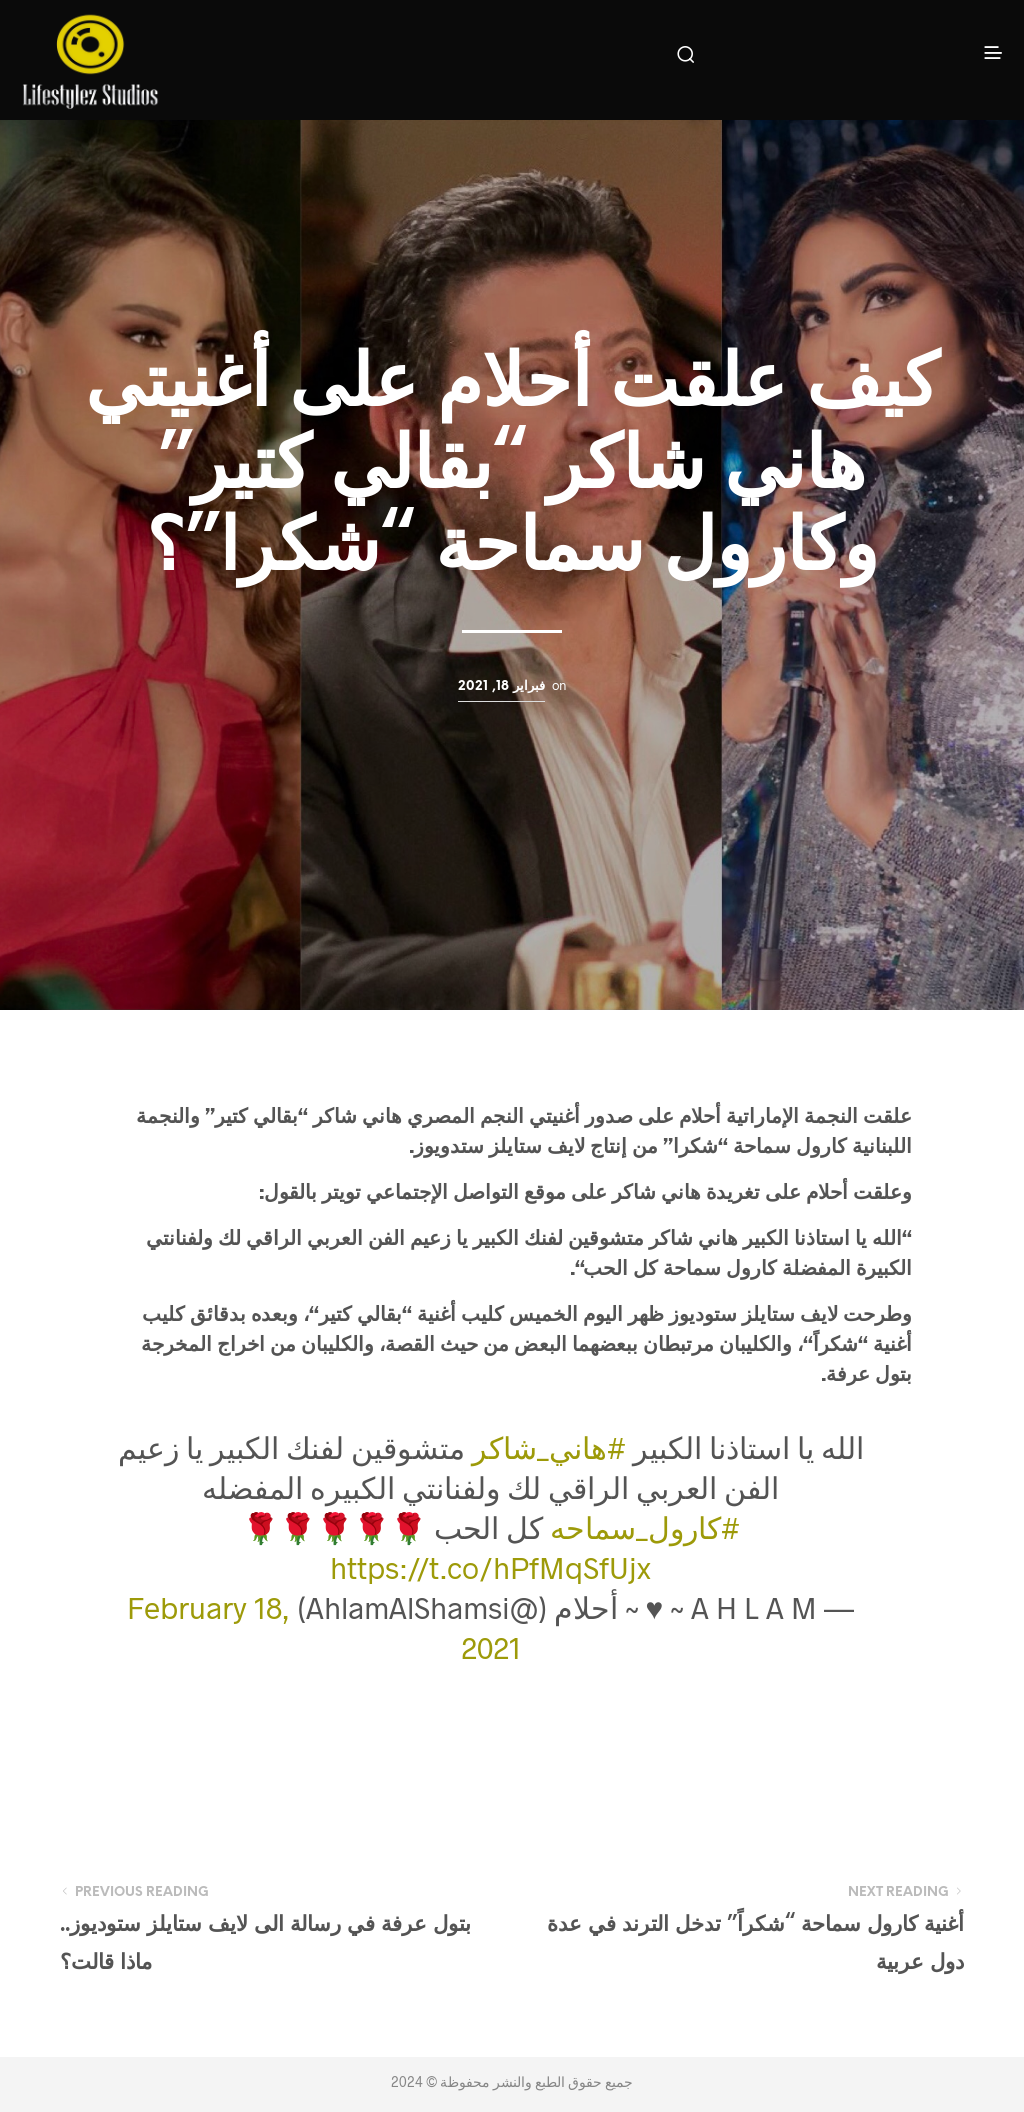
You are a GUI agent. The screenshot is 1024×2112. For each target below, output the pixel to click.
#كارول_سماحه (645, 1527)
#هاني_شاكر (549, 1447)
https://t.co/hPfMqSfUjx (490, 1567)
